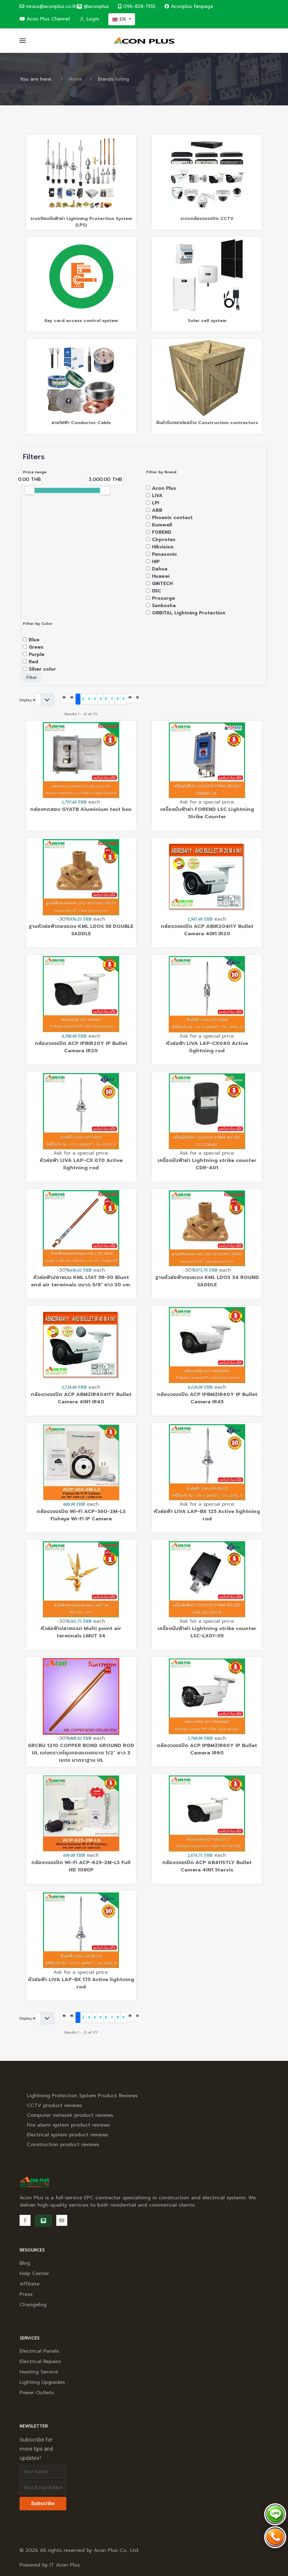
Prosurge (163, 598)
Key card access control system (81, 320)
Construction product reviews (63, 2144)
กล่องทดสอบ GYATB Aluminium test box (81, 809)
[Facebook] (25, 2220)
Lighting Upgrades (42, 2382)
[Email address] (43, 2487)
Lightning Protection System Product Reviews (82, 2095)
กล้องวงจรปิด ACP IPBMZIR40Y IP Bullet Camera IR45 (207, 1398)
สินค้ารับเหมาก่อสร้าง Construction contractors (207, 423)
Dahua (160, 569)
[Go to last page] (138, 698)
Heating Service (39, 2372)
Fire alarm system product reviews (68, 2125)
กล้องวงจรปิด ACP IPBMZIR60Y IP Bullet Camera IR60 (207, 1749)
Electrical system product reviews (67, 2134)
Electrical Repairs (40, 2361)
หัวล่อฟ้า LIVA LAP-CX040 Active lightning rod (207, 1047)
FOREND (161, 532)
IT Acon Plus (65, 2565)
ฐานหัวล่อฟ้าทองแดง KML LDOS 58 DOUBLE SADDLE (81, 930)
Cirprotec (163, 539)
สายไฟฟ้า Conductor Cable (81, 423)
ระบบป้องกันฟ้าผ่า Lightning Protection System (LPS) (81, 221)
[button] (23, 40)
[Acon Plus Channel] (61, 2220)
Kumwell (162, 525)
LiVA (157, 495)
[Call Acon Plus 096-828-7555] (275, 2537)
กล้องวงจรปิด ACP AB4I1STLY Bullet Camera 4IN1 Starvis (207, 1866)
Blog (25, 2263)
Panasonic (164, 554)
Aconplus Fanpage (188, 6)
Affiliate (29, 2284)
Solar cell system (207, 320)
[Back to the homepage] (144, 40)
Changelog (33, 2304)
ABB (157, 510)
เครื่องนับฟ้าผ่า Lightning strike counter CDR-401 (207, 1164)
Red (33, 661)
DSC (156, 591)
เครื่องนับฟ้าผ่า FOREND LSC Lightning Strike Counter (207, 813)
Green (36, 647)
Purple (36, 654)
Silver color (42, 669)
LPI (155, 503)
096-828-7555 (136, 6)
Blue (34, 639)
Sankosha (164, 605)
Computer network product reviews (70, 2115)
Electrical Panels (39, 2351)
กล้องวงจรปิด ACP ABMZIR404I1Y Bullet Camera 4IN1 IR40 (81, 1398)
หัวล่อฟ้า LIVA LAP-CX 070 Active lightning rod (81, 1164)
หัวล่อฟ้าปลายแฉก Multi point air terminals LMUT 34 (81, 1632)
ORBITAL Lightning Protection (188, 613)
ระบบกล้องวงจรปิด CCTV (207, 218)
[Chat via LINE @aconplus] (275, 2514)
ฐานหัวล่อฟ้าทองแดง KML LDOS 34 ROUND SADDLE (207, 1281)
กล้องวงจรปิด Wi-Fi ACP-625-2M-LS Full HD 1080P (81, 1866)
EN (119, 19)
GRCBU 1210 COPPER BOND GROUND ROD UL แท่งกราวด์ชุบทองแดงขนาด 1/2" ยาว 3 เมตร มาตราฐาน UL (81, 1753)
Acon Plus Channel (45, 18)
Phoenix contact (172, 517)
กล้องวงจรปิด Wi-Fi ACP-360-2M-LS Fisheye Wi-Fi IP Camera (81, 1515)
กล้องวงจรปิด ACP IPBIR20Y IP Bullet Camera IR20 (81, 1047)
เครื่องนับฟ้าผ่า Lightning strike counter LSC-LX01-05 (207, 1632)
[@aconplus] (93, 6)
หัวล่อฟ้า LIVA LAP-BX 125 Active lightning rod (207, 1515)
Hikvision (163, 547)
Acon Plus (164, 488)
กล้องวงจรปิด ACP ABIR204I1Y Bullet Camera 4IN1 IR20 (207, 930)
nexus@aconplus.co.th (48, 6)
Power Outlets (37, 2392)
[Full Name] (43, 2472)
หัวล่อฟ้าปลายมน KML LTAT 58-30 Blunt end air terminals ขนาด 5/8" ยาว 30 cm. (81, 1281)
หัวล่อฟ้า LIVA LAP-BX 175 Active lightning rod (81, 1983)
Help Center (34, 2273)
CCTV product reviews (54, 2105)
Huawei (160, 576)
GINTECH (162, 583)
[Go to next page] (130, 698)
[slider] (29, 490)
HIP (156, 561)
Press (26, 2294)
